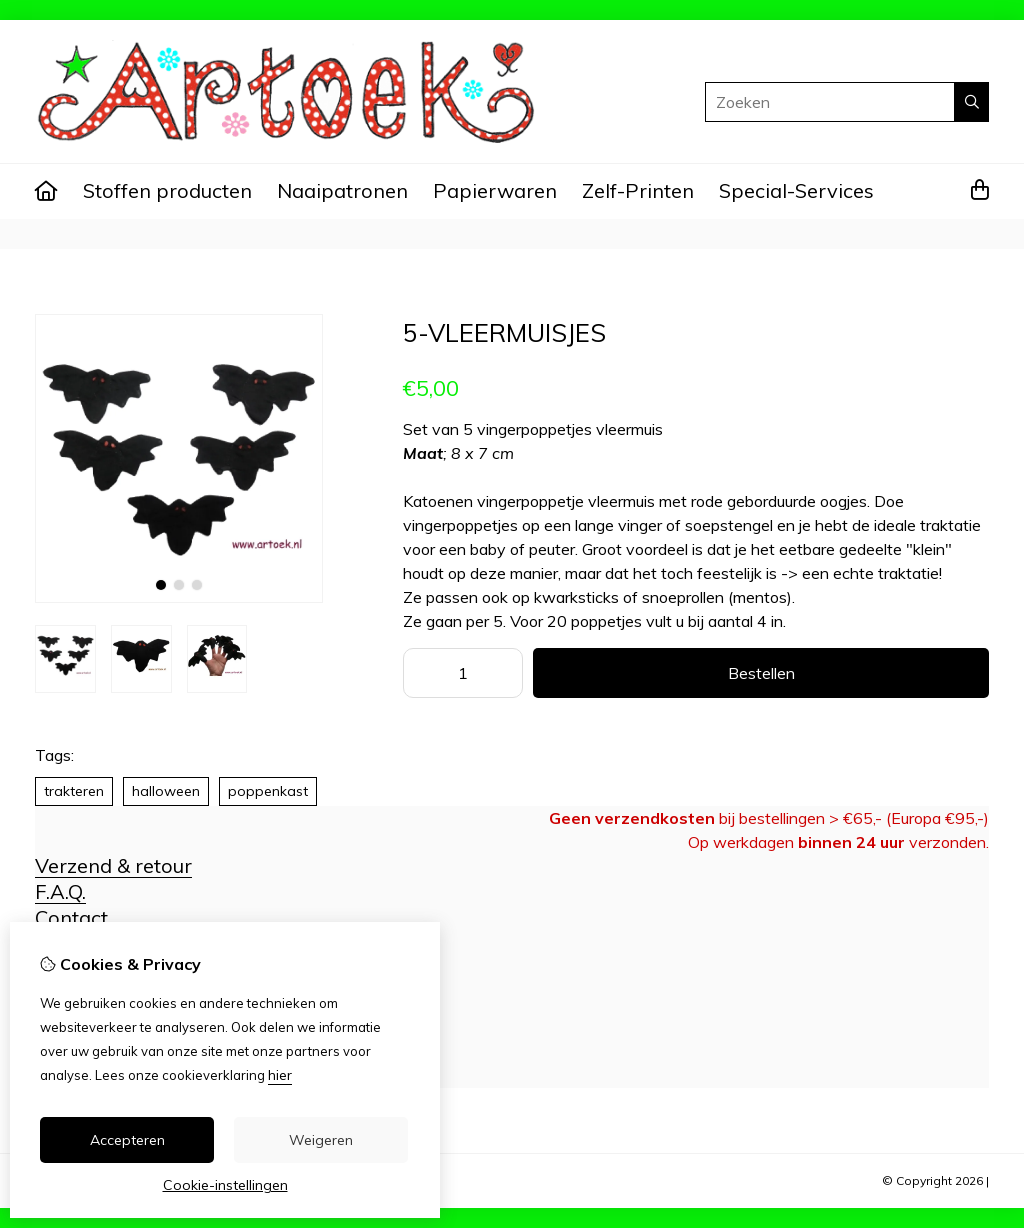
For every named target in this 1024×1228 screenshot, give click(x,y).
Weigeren (321, 1140)
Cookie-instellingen (225, 1185)
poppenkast (268, 791)
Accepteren (127, 1140)
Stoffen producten (167, 190)
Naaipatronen (342, 190)
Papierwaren (495, 190)
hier (280, 1075)
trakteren (74, 791)
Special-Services (796, 190)
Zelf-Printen (638, 190)
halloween (166, 791)
